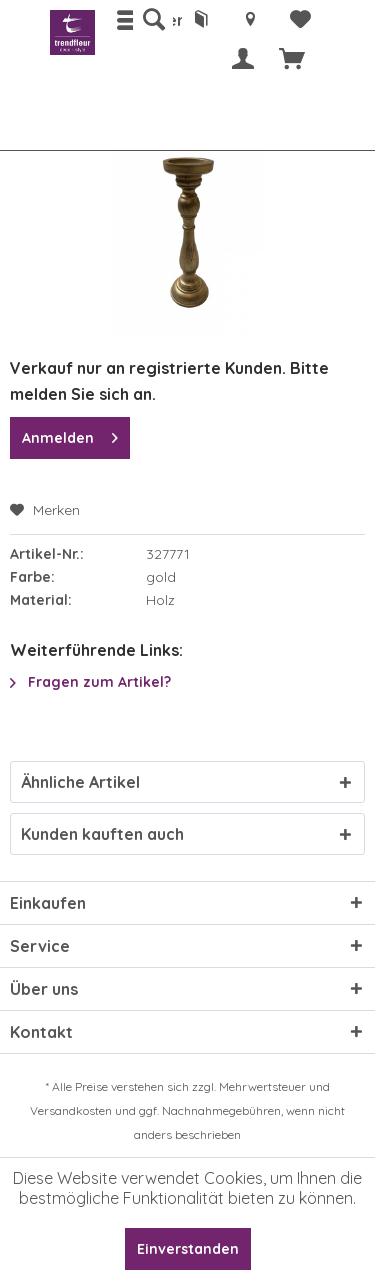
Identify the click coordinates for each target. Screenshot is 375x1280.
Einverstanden (188, 1249)
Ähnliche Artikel (80, 782)
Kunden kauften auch (102, 834)
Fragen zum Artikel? (90, 682)
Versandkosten (71, 1110)
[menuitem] (153, 20)
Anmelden (70, 434)
